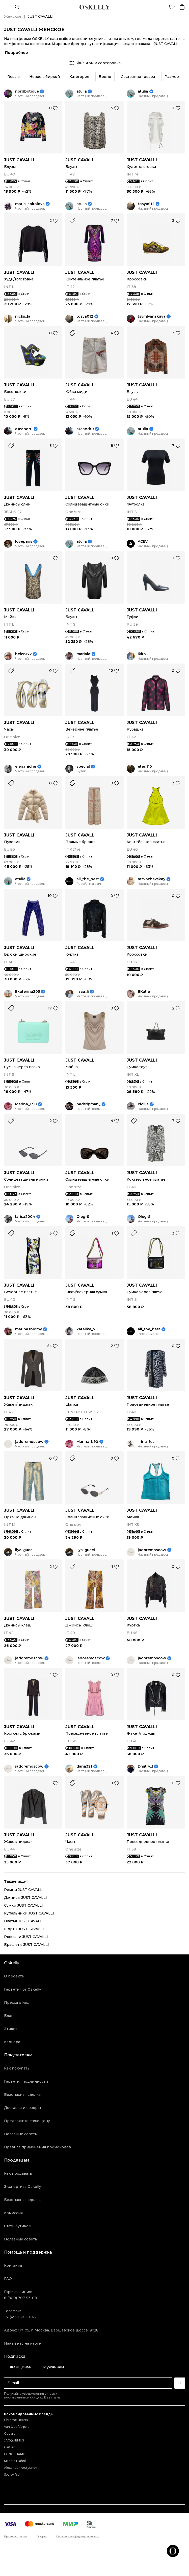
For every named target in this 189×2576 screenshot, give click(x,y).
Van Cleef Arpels (16, 2427)
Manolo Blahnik (16, 2461)
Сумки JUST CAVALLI (23, 1905)
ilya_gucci (24, 1550)
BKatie (144, 991)
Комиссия (13, 2213)
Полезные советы (21, 2134)
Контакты (13, 2265)
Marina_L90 (26, 1104)
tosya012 (146, 204)
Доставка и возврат (22, 2107)
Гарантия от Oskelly (22, 1989)
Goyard (9, 2433)
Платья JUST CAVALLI (24, 1921)
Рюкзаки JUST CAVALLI (26, 1936)
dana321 (84, 1766)
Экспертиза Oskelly (22, 2186)
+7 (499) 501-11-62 (20, 2317)
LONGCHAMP (14, 2454)
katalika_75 (86, 1329)
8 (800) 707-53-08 (20, 2298)
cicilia (143, 1104)
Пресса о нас (16, 2002)
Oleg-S (82, 1217)
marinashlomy (28, 1329)
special (83, 766)
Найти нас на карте (22, 2343)
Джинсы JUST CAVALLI (25, 1897)
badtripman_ (88, 1104)
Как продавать (18, 2173)
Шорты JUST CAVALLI (24, 1929)
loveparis (23, 541)
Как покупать (17, 2068)
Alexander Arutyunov (20, 2468)
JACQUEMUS (14, 2440)
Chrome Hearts (16, 2420)
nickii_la (22, 316)
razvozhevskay (151, 879)
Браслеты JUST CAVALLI (26, 1944)
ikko (142, 654)
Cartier (9, 2447)
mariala (83, 654)
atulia (81, 91)
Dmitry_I (145, 1766)
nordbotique (27, 91)
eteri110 (145, 766)
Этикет (10, 2029)
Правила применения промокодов (37, 2147)
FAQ (8, 2278)
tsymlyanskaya (152, 316)
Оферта (42, 2536)
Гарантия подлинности (26, 2081)
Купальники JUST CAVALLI (29, 1913)
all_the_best (87, 879)
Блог (8, 2015)
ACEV (143, 541)
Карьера (12, 2042)
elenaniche (25, 766)
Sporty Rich (12, 2474)
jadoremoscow (29, 1442)
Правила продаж (15, 2536)
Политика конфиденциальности (77, 2536)
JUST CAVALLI (19, 160)
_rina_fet (146, 1442)
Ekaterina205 (27, 991)
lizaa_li (82, 991)
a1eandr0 (24, 429)
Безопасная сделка (22, 2094)
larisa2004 (25, 1217)
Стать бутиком (17, 2226)
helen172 (23, 654)
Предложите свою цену (27, 2121)
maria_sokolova (30, 204)
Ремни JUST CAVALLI (24, 1889)
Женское (12, 16)
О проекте (14, 1976)
